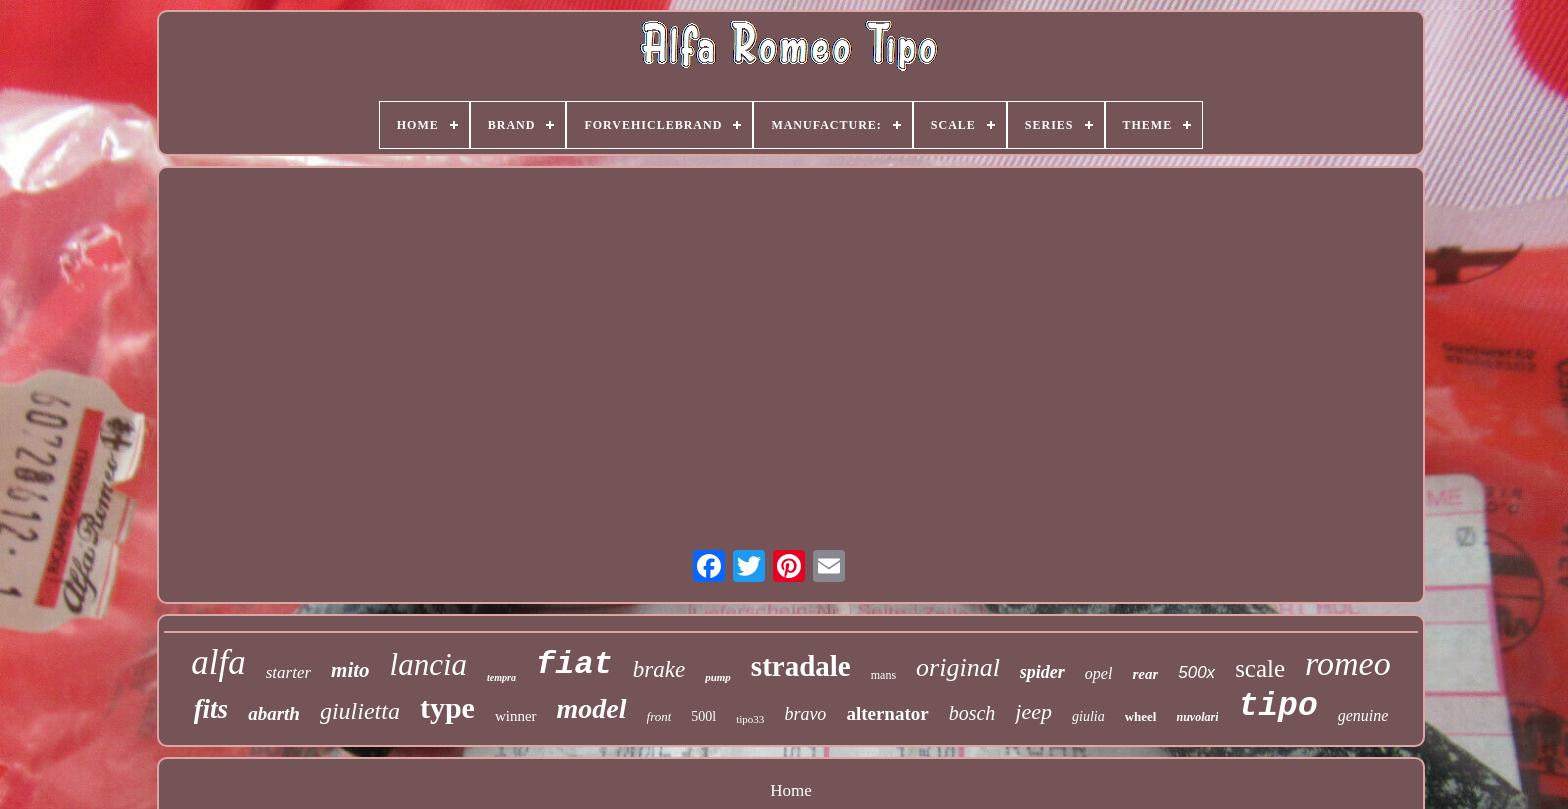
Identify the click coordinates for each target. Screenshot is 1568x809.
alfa (218, 662)
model (592, 708)
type (447, 707)
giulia (1088, 716)
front (659, 716)
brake (659, 669)
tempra (501, 677)
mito (350, 670)
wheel (1141, 716)
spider (1042, 672)
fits (211, 709)
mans (883, 675)
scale (1260, 668)
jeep (1033, 711)
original (958, 667)
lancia (429, 664)
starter (288, 672)
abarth (274, 713)
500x (1196, 672)
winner (516, 716)
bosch (972, 713)
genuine (1363, 715)
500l (703, 716)
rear (1145, 674)
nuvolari (1197, 717)
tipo (1277, 706)
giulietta (360, 711)
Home (791, 790)
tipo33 (750, 719)
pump (718, 677)
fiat (574, 664)
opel (1099, 673)
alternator (887, 713)
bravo (805, 714)
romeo (1348, 663)
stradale (801, 666)
